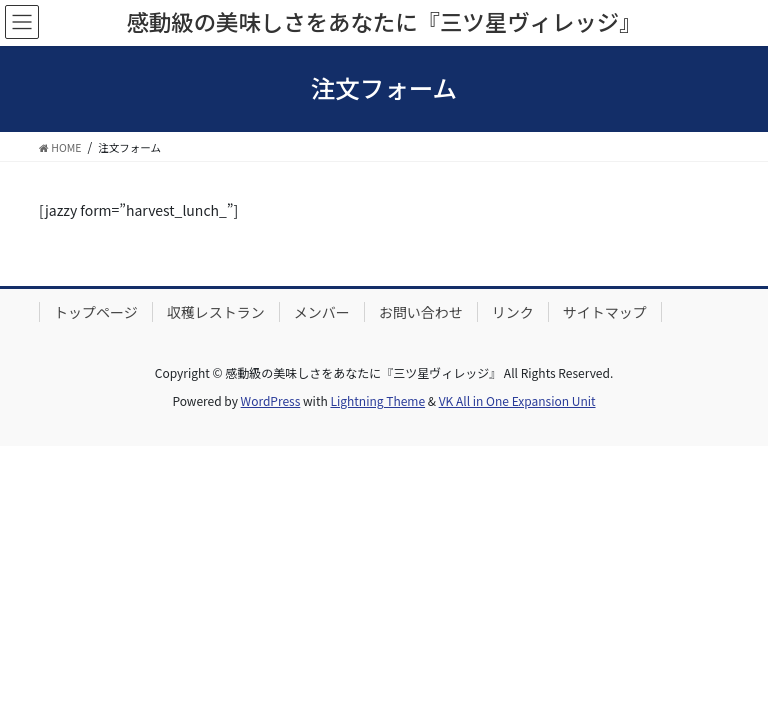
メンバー (322, 312)
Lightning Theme (377, 400)
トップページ (96, 312)
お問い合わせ (421, 312)
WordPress (271, 400)
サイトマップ (605, 312)
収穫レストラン (216, 312)
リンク (513, 312)
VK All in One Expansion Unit (517, 400)
